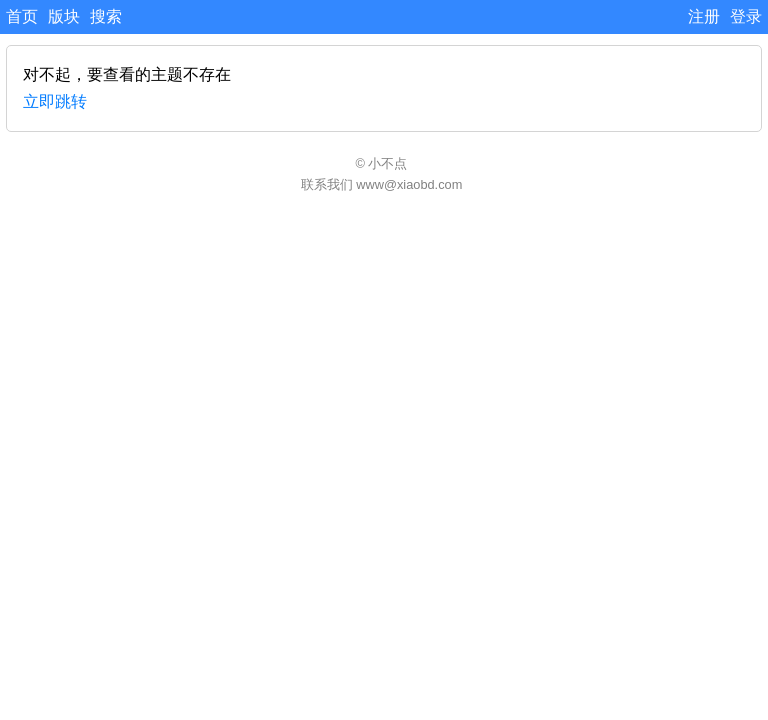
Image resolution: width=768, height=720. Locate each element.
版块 (64, 16)
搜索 (106, 16)
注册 (704, 16)
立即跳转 (55, 101)
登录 (746, 16)
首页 (22, 16)
